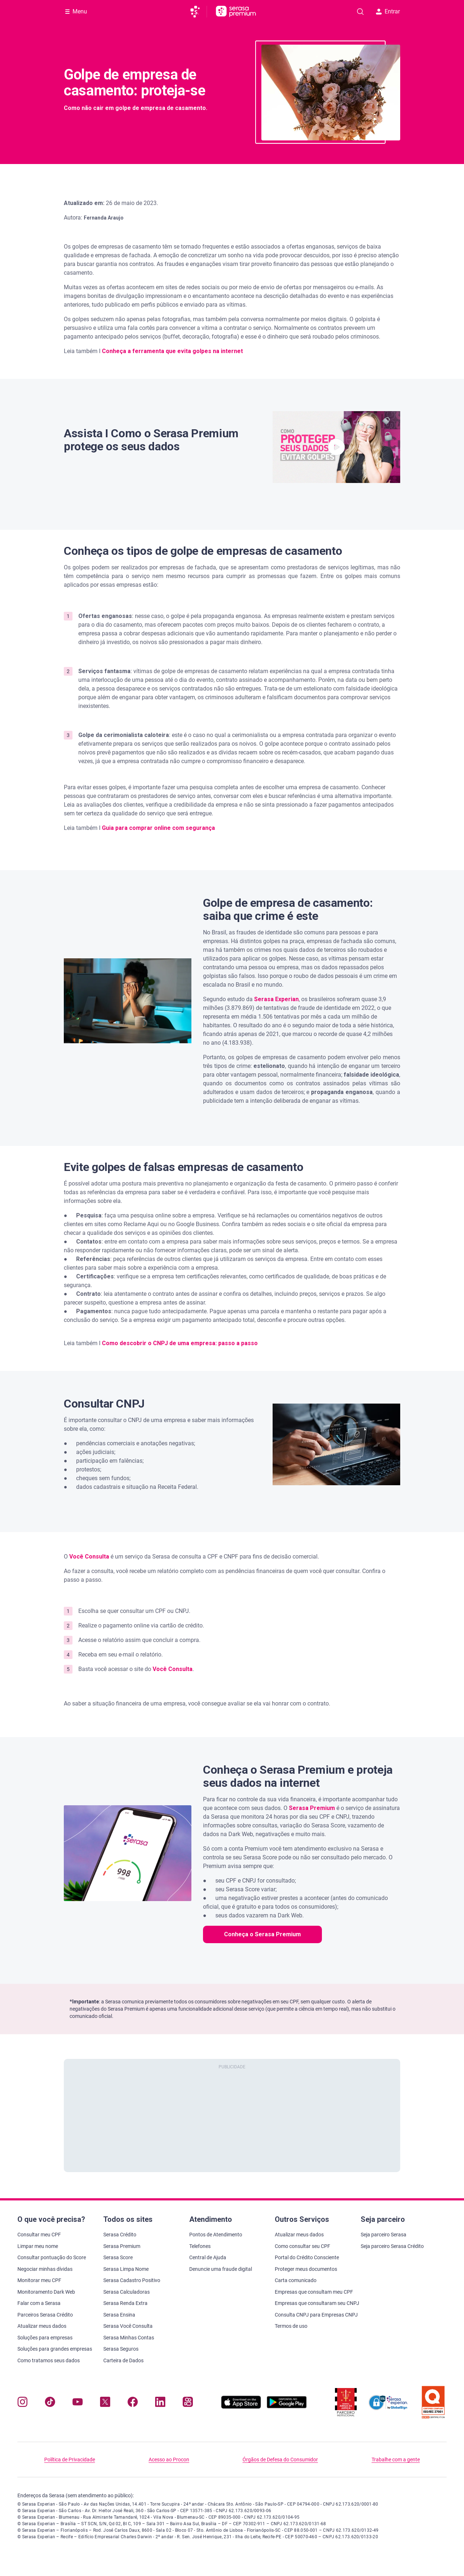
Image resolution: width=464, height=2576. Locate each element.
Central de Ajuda (207, 2257)
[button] (336, 447)
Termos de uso (291, 2326)
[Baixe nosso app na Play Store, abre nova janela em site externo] (287, 2406)
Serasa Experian (276, 999)
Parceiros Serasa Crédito (45, 2315)
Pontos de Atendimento (215, 2234)
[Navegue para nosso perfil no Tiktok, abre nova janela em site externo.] (50, 2403)
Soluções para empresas (44, 2337)
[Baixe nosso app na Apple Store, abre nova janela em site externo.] (241, 2406)
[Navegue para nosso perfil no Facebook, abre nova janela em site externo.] (133, 2403)
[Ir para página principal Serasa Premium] (236, 11)
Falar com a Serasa (39, 2303)
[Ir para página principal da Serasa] (198, 11)
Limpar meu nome (37, 2246)
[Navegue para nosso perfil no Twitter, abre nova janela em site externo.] (105, 2403)
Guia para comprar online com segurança (158, 827)
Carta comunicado (295, 2280)
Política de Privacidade (69, 2459)
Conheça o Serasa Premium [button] (262, 1934)
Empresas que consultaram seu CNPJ (317, 2303)
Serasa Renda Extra (125, 2303)
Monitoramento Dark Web (46, 2292)
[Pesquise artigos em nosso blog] (360, 11)
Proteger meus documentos (306, 2269)
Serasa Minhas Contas (128, 2337)
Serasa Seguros (120, 2349)
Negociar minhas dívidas (44, 2269)
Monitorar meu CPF (39, 2280)
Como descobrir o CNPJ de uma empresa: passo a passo (180, 1343)
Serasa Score (118, 2257)
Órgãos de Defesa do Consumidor (280, 2459)
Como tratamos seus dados (48, 2360)
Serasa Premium (121, 2246)
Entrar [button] (388, 11)
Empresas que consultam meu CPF (314, 2292)
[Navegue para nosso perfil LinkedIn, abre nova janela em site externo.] (160, 2403)
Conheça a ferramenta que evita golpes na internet (172, 351)
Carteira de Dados (123, 2360)
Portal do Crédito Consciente (307, 2257)
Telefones (200, 2246)
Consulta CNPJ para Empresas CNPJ (316, 2315)
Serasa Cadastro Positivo (131, 2280)
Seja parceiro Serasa (383, 2234)
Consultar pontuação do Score (51, 2257)
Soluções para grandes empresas (54, 2349)
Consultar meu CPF (39, 2234)
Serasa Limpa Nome (126, 2269)
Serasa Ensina (119, 2315)
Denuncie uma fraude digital (220, 2269)
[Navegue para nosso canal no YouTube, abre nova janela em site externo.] (77, 2403)
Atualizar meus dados (41, 2326)
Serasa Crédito (119, 2234)
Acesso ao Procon (169, 2459)
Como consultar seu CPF (302, 2246)
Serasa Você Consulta (128, 2326)
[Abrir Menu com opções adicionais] (76, 11)
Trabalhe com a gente (396, 2459)
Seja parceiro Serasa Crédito (392, 2246)
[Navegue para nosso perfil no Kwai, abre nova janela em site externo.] (188, 2403)
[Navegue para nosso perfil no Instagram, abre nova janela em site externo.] (22, 2403)
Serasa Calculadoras (126, 2292)
